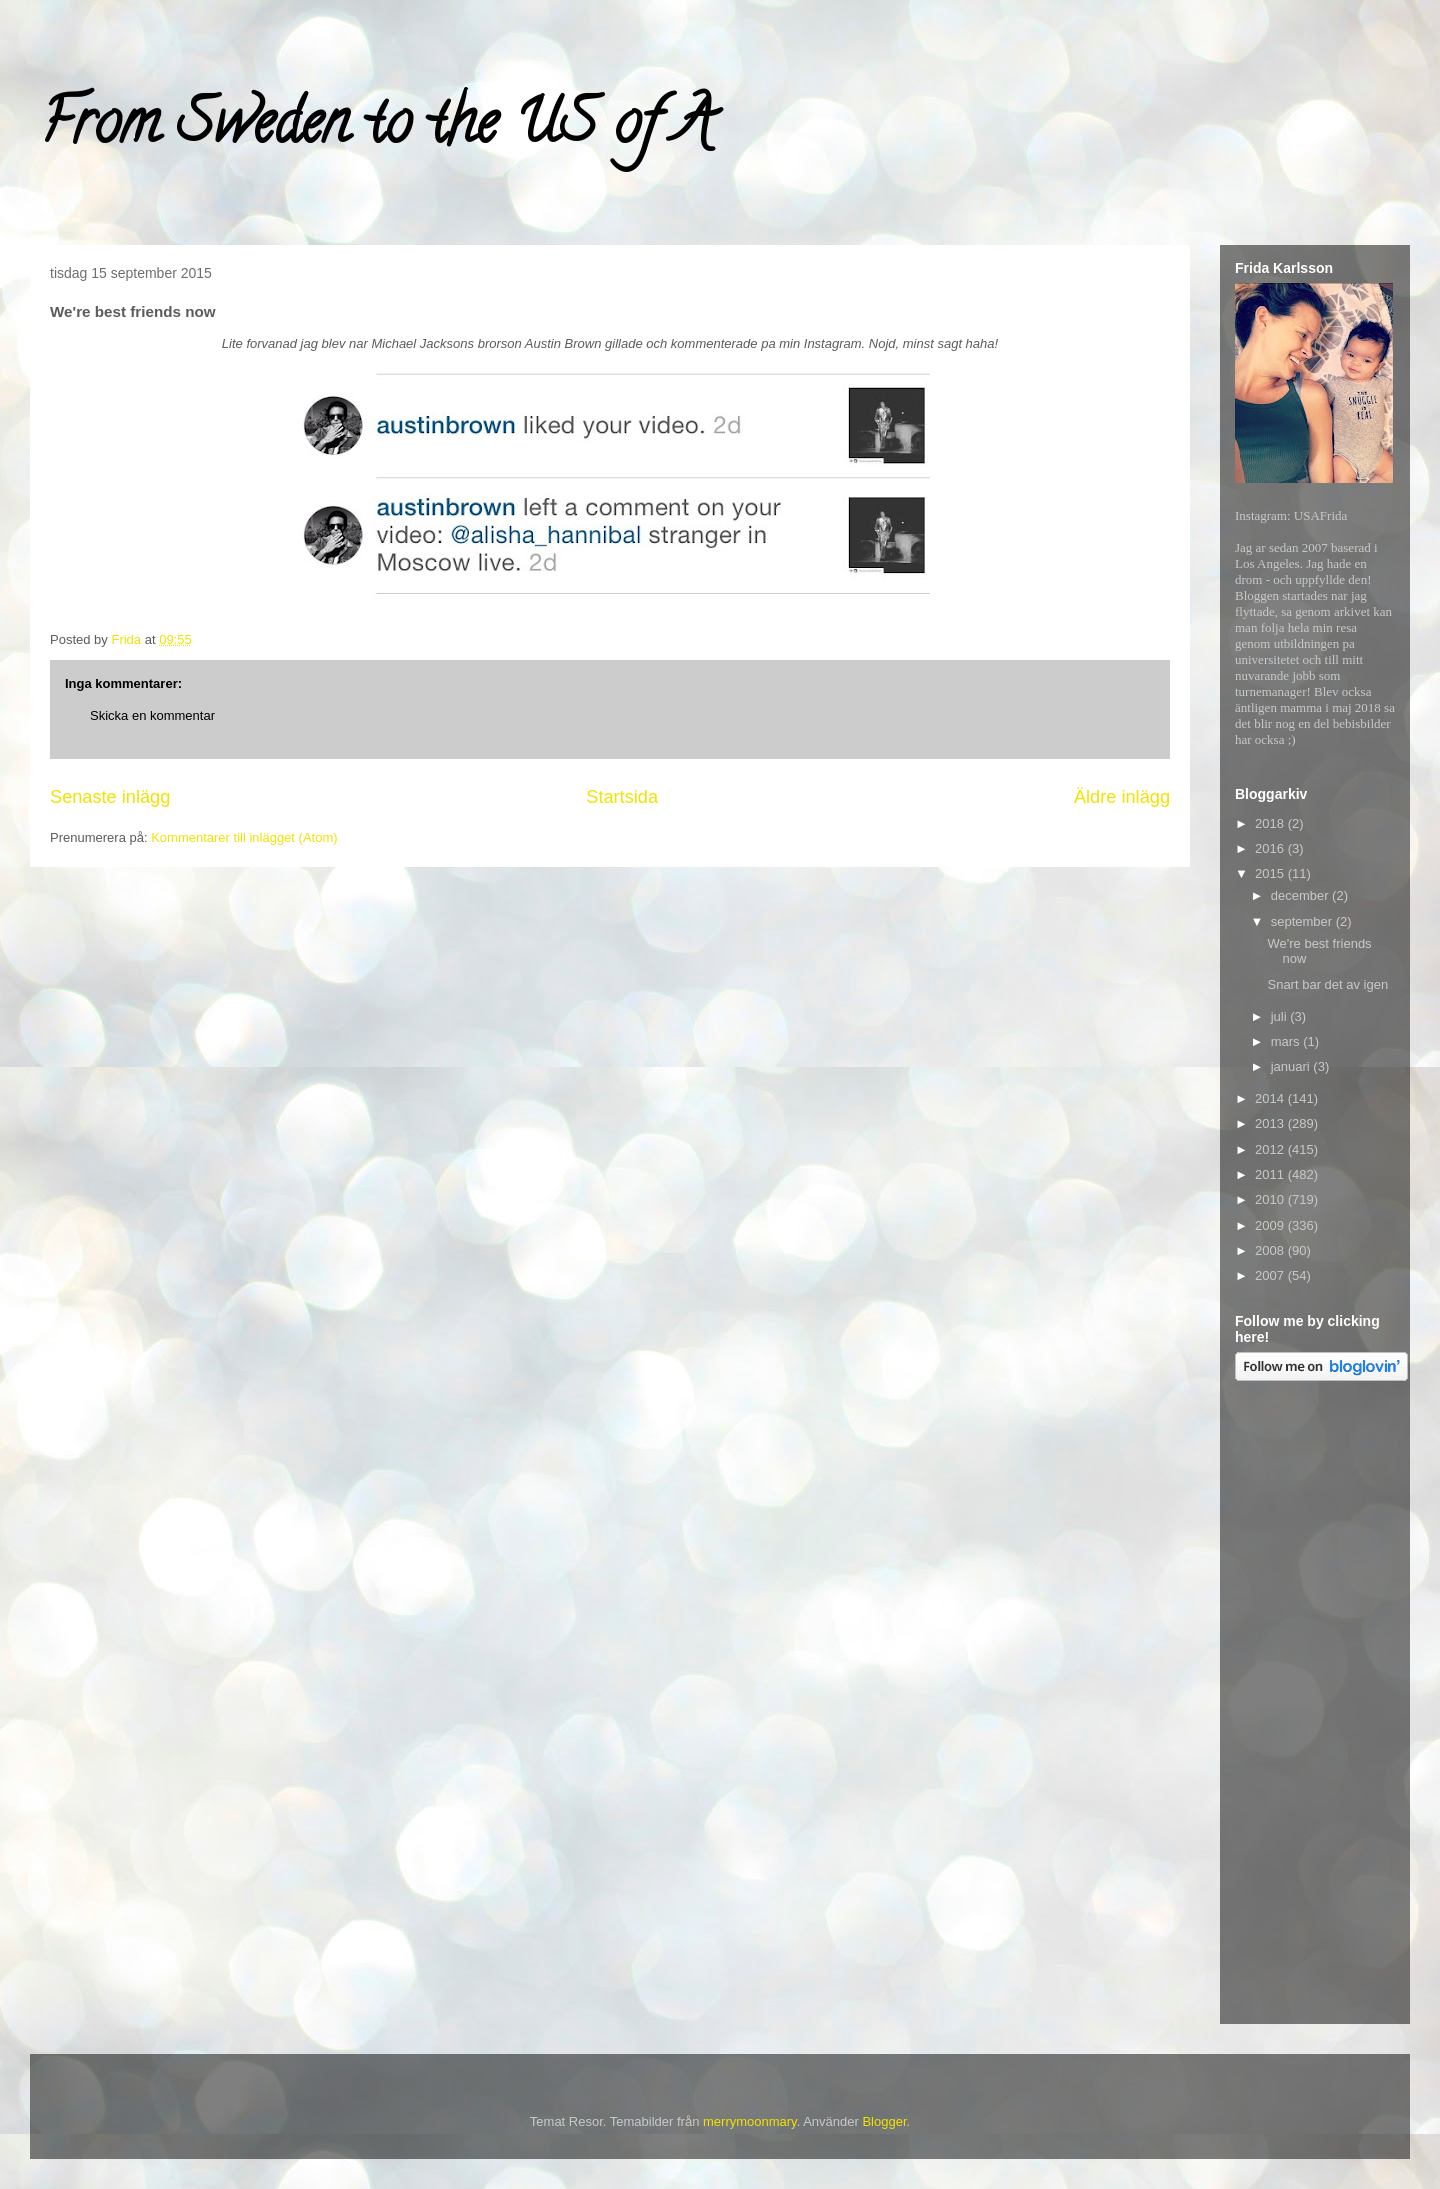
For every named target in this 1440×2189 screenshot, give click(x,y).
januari (1292, 1066)
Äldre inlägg (1122, 797)
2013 (1271, 1123)
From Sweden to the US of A (376, 129)
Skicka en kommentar (152, 715)
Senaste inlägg (110, 797)
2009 (1271, 1225)
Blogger (884, 2121)
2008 (1271, 1250)
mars (1287, 1041)
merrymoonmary (750, 2121)
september (1303, 921)
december (1301, 895)
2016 (1271, 848)
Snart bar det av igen (1327, 984)
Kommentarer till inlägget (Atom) (244, 837)
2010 (1271, 1199)
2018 (1271, 823)
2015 (1271, 873)
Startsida (622, 797)
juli (1281, 1016)
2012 (1271, 1149)
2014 (1271, 1098)
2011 (1271, 1174)
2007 (1271, 1275)
